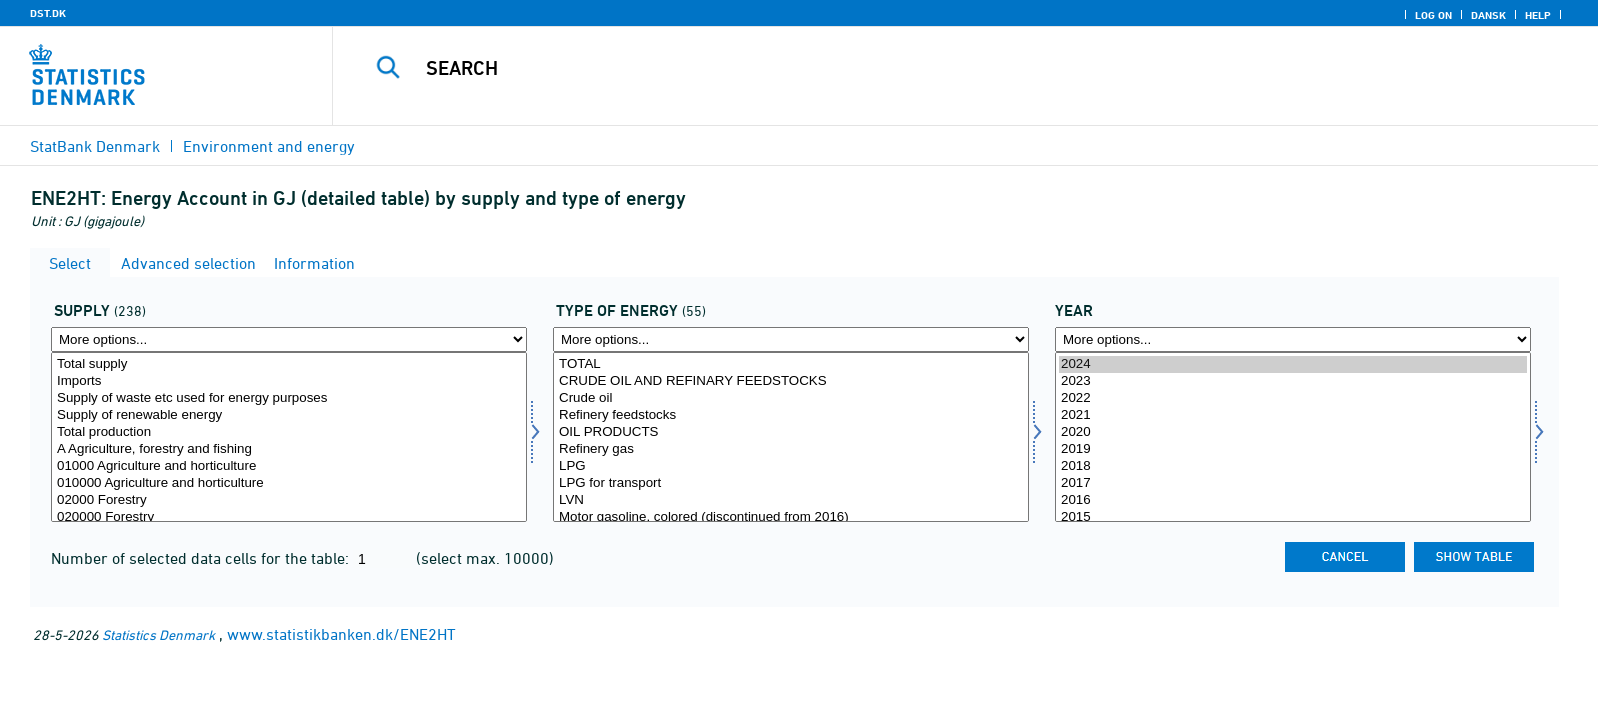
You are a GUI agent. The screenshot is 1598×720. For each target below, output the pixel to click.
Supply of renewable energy (289, 415)
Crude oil (791, 398)
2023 (1293, 381)
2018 (1293, 466)
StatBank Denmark (95, 146)
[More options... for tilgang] (289, 339)
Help (1538, 15)
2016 (1293, 500)
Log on (1433, 15)
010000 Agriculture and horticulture (289, 483)
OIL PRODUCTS (791, 432)
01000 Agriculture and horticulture (289, 466)
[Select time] (1293, 437)
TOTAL (791, 364)
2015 (1293, 517)
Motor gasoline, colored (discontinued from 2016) (791, 517)
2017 (1293, 483)
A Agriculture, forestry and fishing (289, 449)
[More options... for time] (1293, 339)
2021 (1293, 415)
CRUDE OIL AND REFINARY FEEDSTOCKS (791, 381)
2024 (1293, 364)
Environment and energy (269, 146)
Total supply (289, 364)
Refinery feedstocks (791, 415)
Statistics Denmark (158, 634)
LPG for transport (791, 483)
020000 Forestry (289, 517)
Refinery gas (791, 449)
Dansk (1488, 15)
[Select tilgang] (289, 437)
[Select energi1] (791, 437)
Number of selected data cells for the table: (202, 558)
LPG (791, 466)
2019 (1293, 449)
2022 (1293, 398)
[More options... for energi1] (791, 339)
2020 (1293, 432)
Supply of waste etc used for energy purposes (289, 398)
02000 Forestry (289, 500)
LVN (791, 500)
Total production (289, 432)
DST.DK (48, 13)
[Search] (917, 68)
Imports (289, 381)
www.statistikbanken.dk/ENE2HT (341, 634)
